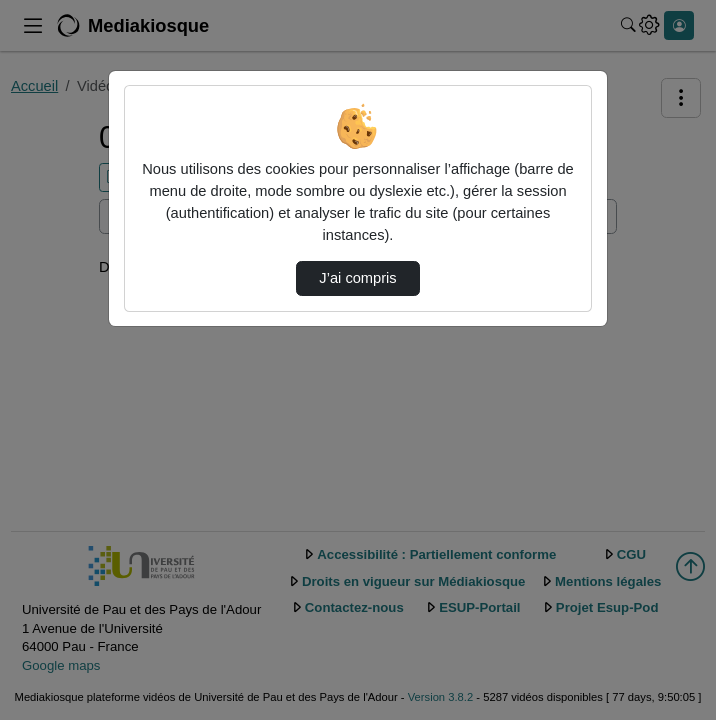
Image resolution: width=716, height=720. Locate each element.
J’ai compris (357, 278)
